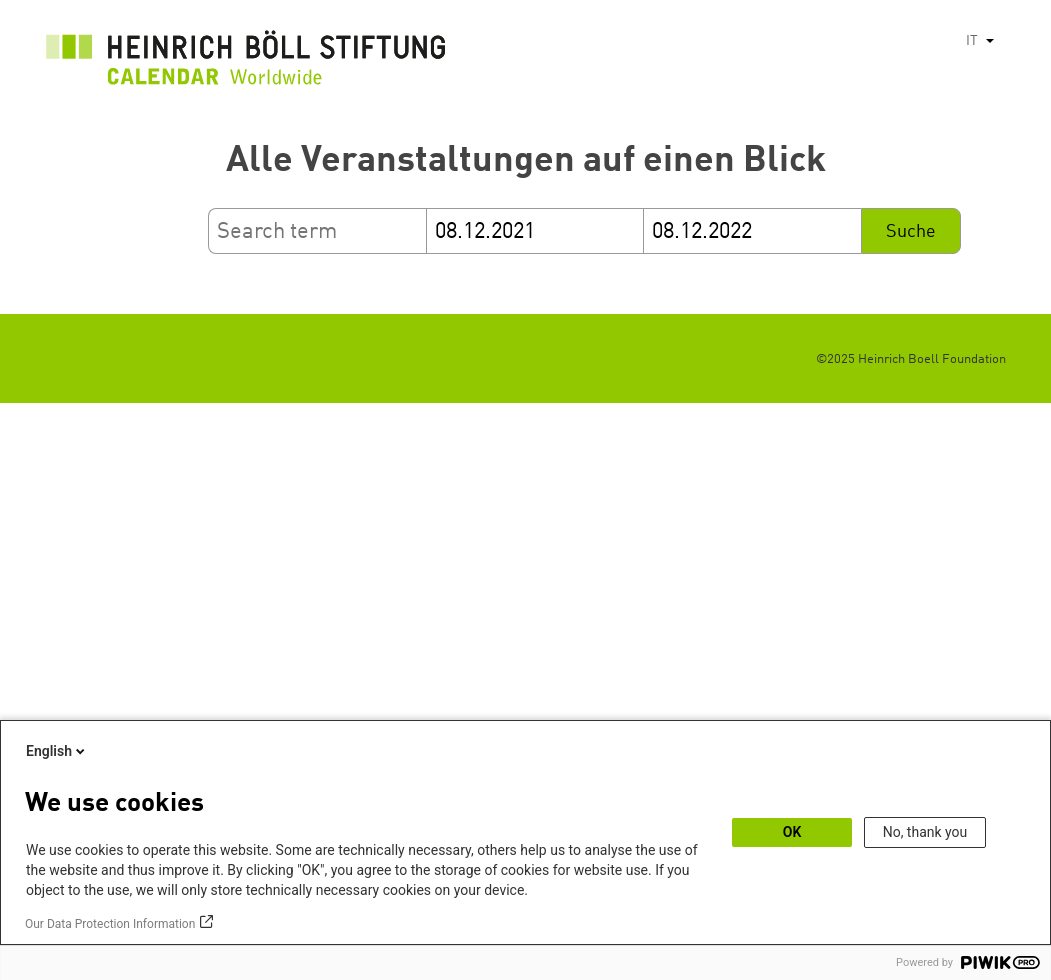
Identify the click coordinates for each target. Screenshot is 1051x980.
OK (792, 832)
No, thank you (925, 832)
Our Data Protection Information (110, 924)
